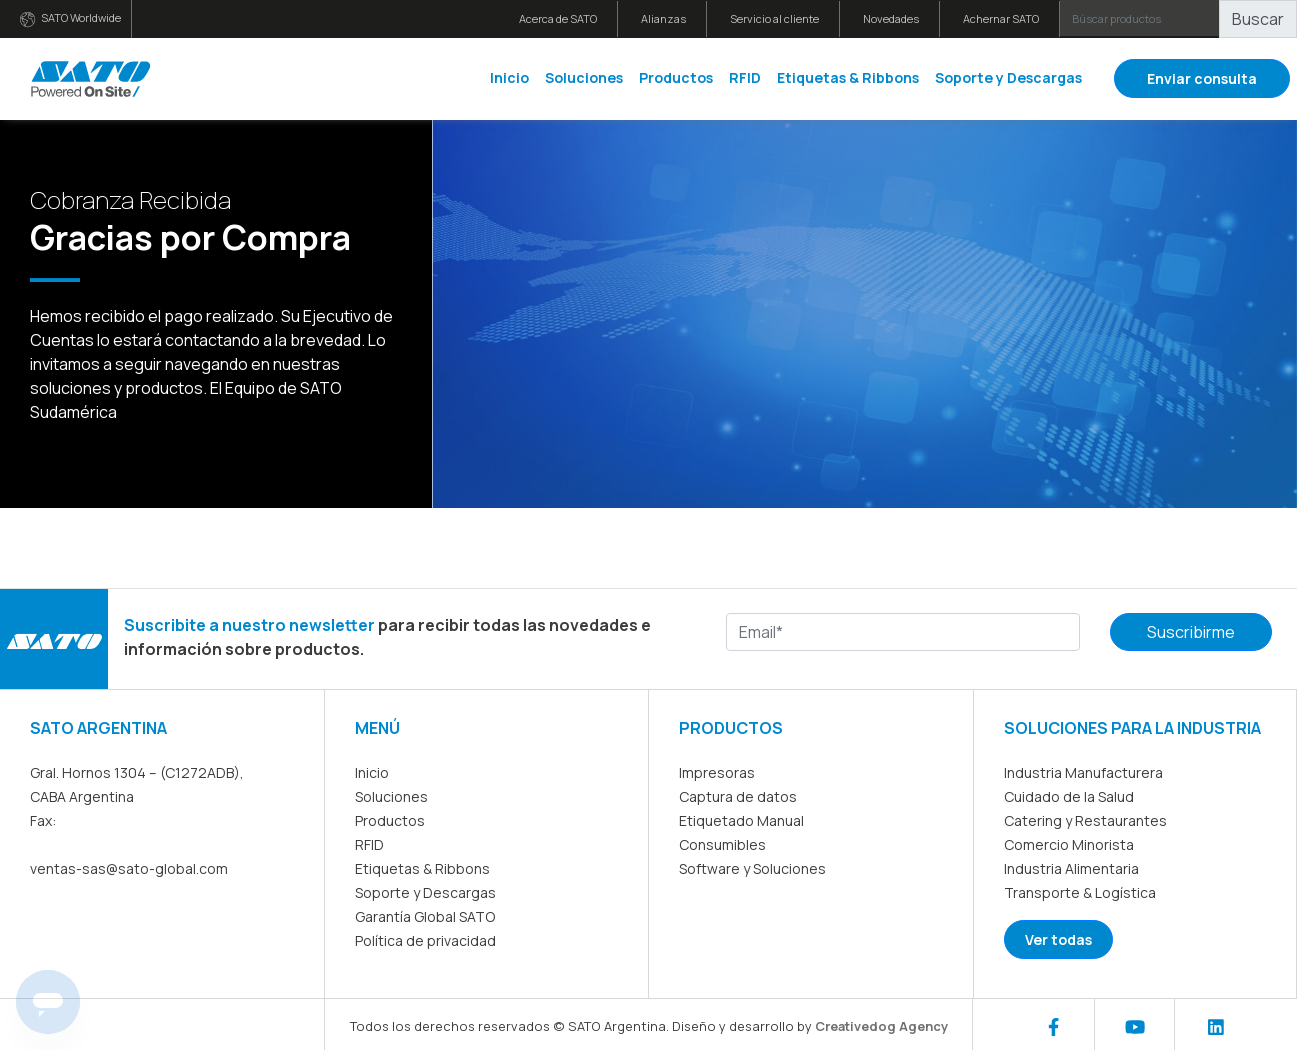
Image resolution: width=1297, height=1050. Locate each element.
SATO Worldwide (70, 18)
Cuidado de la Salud (1069, 796)
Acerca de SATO (558, 18)
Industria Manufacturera (1083, 772)
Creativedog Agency (881, 1026)
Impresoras (717, 772)
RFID (745, 77)
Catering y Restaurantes (1085, 820)
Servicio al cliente (774, 18)
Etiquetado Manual (741, 820)
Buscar (1258, 19)
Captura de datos (738, 796)
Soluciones (584, 77)
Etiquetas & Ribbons (848, 77)
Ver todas (1058, 939)
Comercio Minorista (1069, 844)
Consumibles (722, 844)
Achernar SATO (1001, 18)
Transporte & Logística (1080, 892)
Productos (676, 77)
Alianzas (663, 18)
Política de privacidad (425, 940)
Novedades (891, 18)
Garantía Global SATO (425, 916)
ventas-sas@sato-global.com (129, 868)
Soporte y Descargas (1008, 77)
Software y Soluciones (752, 868)
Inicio (509, 77)
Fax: (43, 820)
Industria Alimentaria (1071, 868)
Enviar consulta (1202, 78)
